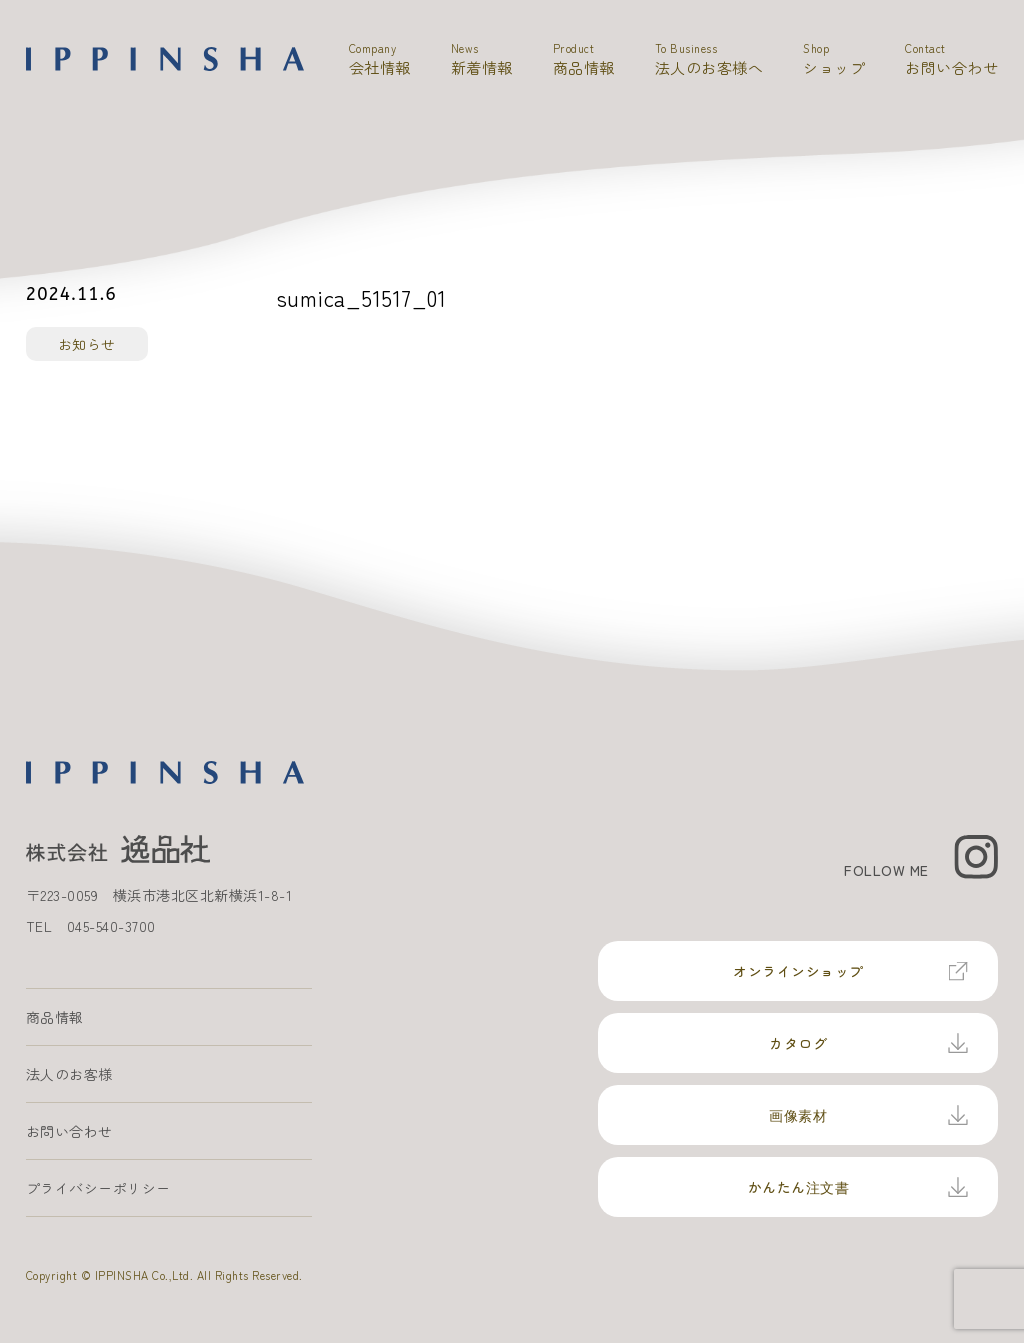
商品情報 (55, 1017)
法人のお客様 (69, 1074)
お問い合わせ (69, 1131)
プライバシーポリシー (98, 1188)
